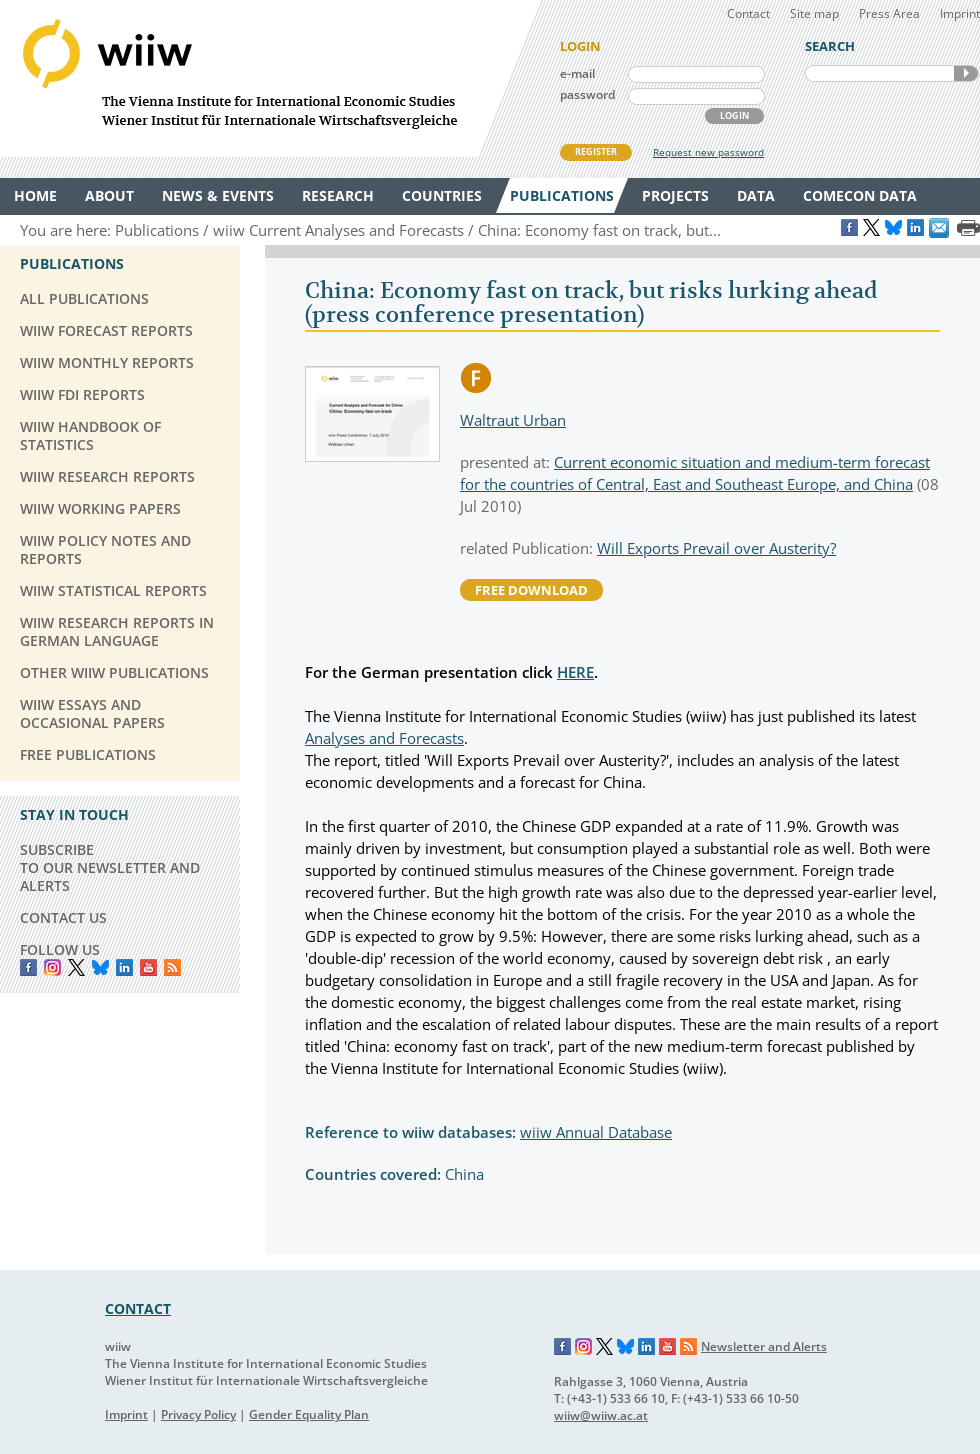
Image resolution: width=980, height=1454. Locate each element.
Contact (748, 13)
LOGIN (734, 115)
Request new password (708, 152)
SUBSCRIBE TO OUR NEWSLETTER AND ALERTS (110, 867)
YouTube (148, 967)
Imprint (960, 13)
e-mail (577, 73)
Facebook (28, 967)
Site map (814, 13)
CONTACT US (63, 917)
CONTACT (138, 1308)
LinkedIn (124, 967)
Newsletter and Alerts (764, 1346)
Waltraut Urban (513, 420)
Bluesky (100, 967)
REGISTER (596, 151)
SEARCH (966, 73)
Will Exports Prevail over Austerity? (716, 548)
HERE (575, 672)
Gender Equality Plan (309, 1414)
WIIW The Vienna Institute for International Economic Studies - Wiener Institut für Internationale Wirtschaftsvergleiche (270, 78)
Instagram (584, 1347)
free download (531, 590)
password (587, 94)
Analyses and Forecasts (384, 738)
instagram (52, 967)
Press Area (889, 13)
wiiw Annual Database (596, 1132)
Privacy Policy (198, 1414)
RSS (172, 967)
